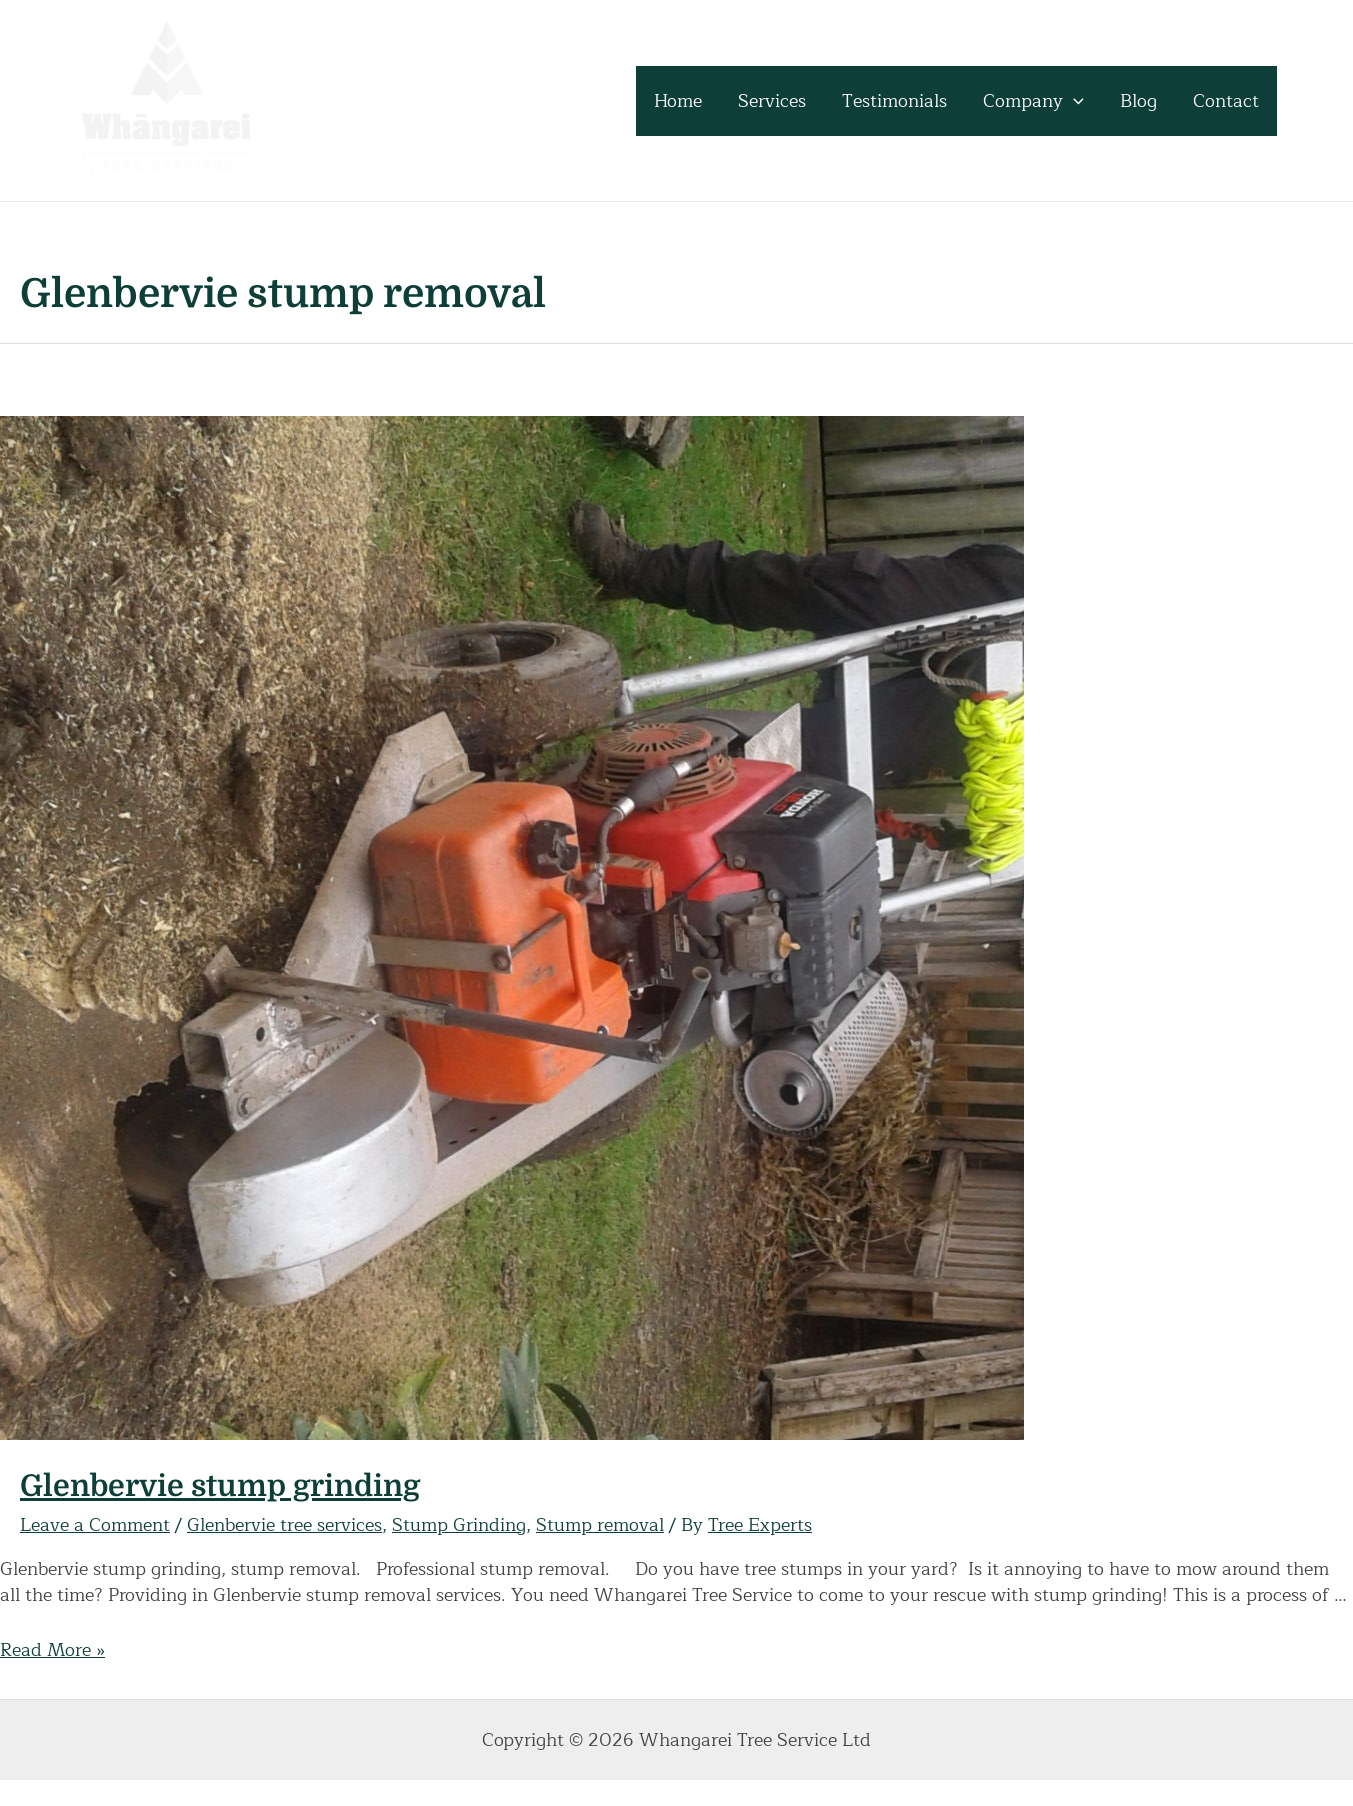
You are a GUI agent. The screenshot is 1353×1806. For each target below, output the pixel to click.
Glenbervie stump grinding (220, 1486)
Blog (1138, 101)
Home (678, 101)
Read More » (52, 1650)
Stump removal (600, 1525)
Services (772, 101)
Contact (1226, 101)
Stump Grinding (459, 1525)
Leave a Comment (95, 1525)
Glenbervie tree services (284, 1525)
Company (1033, 101)
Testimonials (894, 101)
